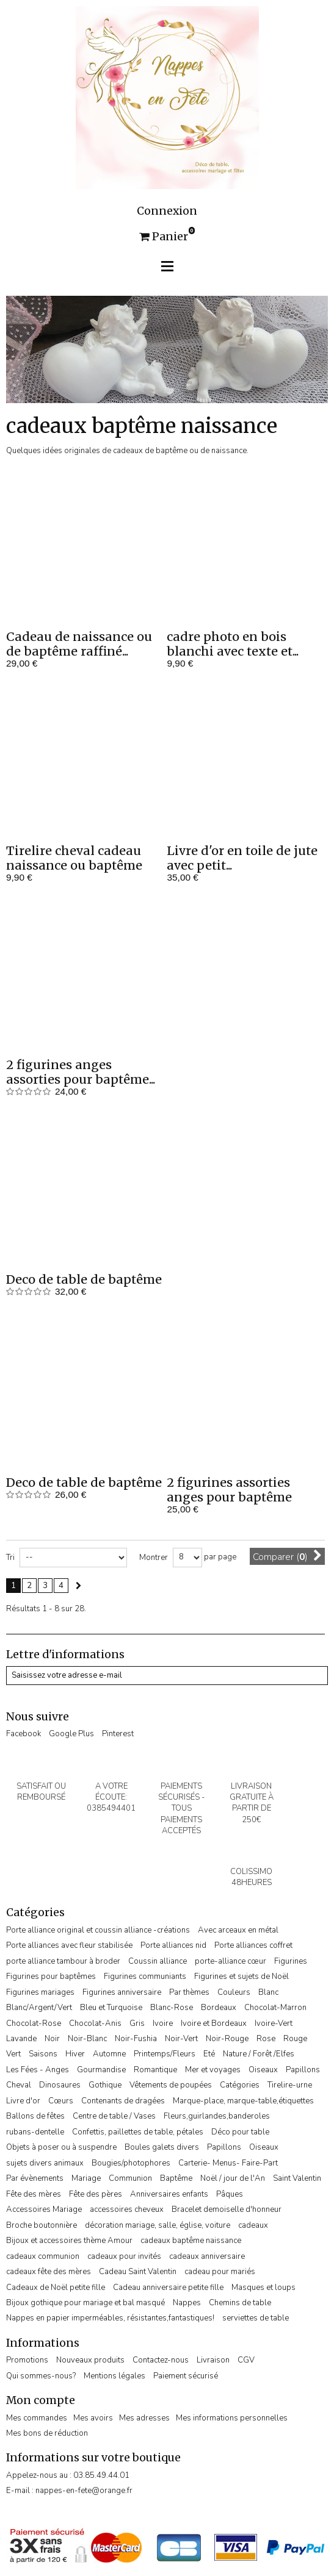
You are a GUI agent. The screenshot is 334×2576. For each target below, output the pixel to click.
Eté (209, 2053)
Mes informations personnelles (232, 2418)
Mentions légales (114, 2375)
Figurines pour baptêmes (51, 1976)
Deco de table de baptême (84, 1279)
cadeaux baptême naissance (190, 2240)
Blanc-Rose (171, 2007)
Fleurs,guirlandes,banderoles (217, 2116)
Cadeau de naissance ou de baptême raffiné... (79, 644)
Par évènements (35, 2178)
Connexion (167, 211)
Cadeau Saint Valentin (137, 2271)
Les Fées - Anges (37, 2069)
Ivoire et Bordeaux (214, 2023)
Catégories (240, 2085)
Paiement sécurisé (185, 2375)
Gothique (105, 2085)
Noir (52, 2038)
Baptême (176, 2178)
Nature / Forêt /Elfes (258, 2053)
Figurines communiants (145, 1976)
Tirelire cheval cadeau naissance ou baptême (74, 858)
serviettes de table (255, 2318)
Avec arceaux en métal (238, 1930)
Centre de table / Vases (114, 2116)
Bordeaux (218, 2007)
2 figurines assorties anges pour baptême (229, 1489)
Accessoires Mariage (44, 2209)
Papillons (303, 2069)
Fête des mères (33, 2194)
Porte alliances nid (173, 1945)
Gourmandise (101, 2069)
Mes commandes (36, 2418)
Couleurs (233, 1992)
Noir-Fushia (136, 2038)
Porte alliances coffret (253, 1945)
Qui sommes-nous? (41, 2375)
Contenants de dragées (123, 2100)
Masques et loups (263, 2287)
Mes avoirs (93, 2418)
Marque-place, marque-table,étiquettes (243, 2100)
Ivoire (163, 2023)
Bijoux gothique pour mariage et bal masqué (85, 2302)
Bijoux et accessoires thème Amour (69, 2240)
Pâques (229, 2194)
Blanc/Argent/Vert (39, 2007)
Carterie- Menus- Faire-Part (228, 2163)
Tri (10, 1557)
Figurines (290, 1961)
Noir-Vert (181, 2038)
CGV (246, 2360)
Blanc (268, 1992)
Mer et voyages (213, 2069)
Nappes (187, 2302)
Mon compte (40, 2400)
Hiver (75, 2053)
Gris (137, 2023)
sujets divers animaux (45, 2163)
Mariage (86, 2178)
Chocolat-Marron (275, 2007)
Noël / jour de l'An (232, 2178)
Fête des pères (95, 2194)
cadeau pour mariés (219, 2271)
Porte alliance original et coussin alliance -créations (98, 1930)
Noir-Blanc (87, 2038)
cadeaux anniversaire (207, 2256)
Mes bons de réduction (47, 2433)
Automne (109, 2053)
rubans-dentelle (35, 2132)
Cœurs (60, 2100)
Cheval (18, 2085)
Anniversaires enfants (169, 2194)
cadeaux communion (42, 2256)
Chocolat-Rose (33, 2023)
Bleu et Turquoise (111, 2007)
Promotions (27, 2360)
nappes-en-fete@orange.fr (84, 2490)
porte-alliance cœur (230, 1961)
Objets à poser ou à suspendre (61, 2147)
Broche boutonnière (41, 2225)
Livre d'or (23, 2100)
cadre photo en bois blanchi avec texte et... (233, 644)
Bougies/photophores (131, 2163)
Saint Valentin (297, 2178)
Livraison (213, 2360)
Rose (265, 2038)
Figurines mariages (40, 1992)
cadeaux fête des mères (48, 2271)
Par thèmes (189, 1992)
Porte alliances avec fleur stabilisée (69, 1945)
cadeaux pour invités (124, 2256)
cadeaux (253, 2225)
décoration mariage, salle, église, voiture (157, 2225)
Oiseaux (263, 2069)
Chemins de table (240, 2302)
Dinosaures (60, 2085)
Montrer (153, 1557)
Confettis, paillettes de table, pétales (137, 2132)
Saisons (43, 2053)
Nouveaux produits (90, 2360)
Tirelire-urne (289, 2085)
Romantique (155, 2069)
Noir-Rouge (227, 2038)
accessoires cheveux (127, 2209)
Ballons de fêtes (35, 2116)
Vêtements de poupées (170, 2085)
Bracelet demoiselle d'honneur (226, 2209)
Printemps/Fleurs (164, 2053)
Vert (13, 2053)
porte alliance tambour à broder (63, 1961)
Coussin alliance (157, 1961)
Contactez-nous (161, 2360)
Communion (130, 2178)
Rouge (295, 2038)
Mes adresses (144, 2418)
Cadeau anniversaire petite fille (168, 2287)
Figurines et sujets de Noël (241, 1976)
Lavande (21, 2038)
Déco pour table (240, 2132)
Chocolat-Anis (95, 2023)
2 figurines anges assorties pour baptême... (80, 1072)
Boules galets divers (162, 2147)
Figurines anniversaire (121, 1992)
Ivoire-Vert (273, 2023)
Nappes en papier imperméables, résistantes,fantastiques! (110, 2318)
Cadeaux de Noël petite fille (55, 2287)
